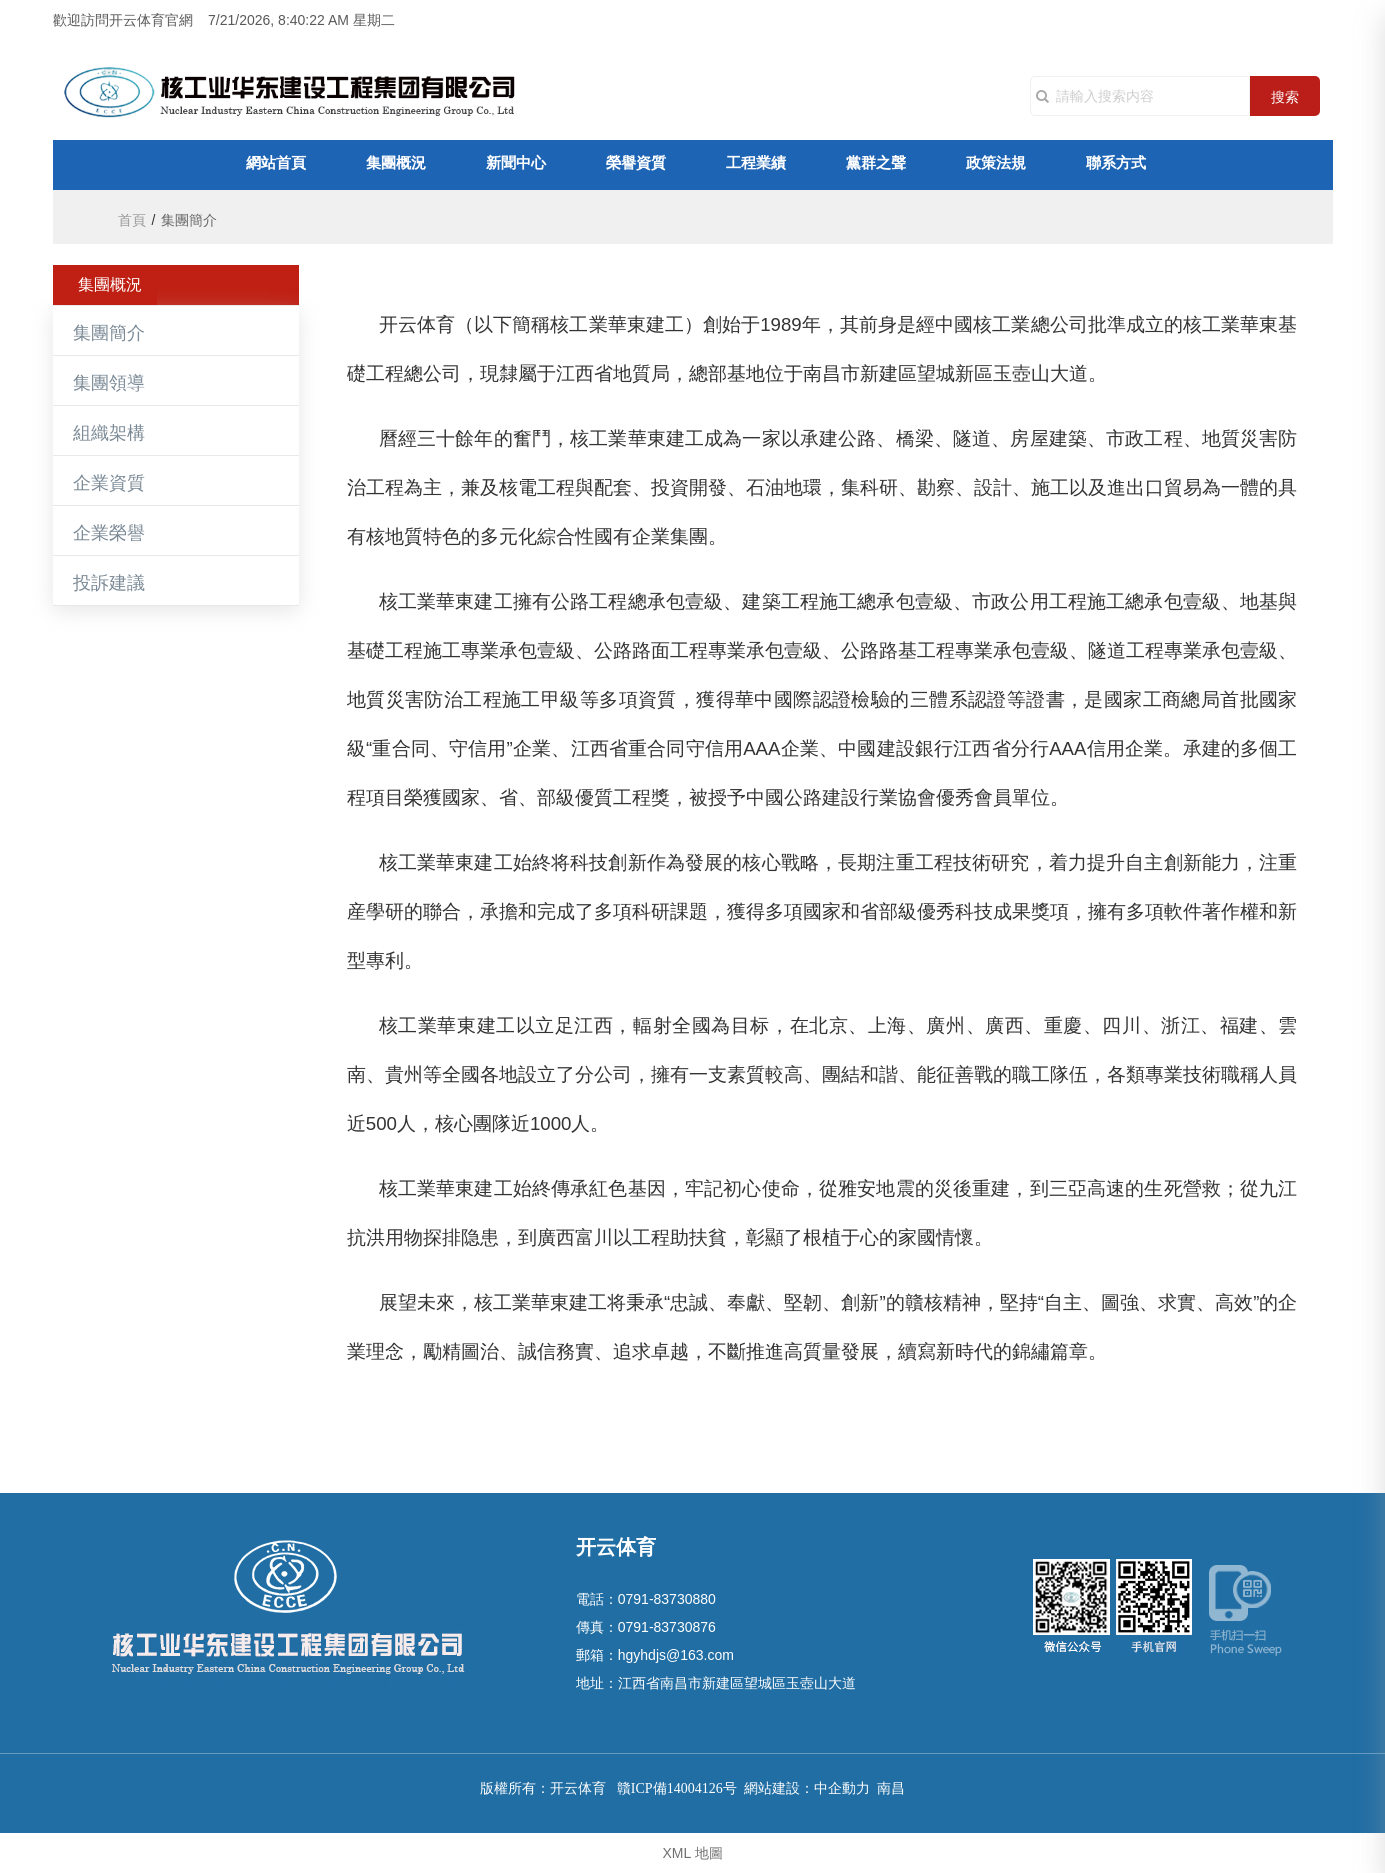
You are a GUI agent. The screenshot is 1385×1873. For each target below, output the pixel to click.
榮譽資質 (636, 164)
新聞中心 (516, 164)
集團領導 (109, 383)
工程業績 (756, 164)
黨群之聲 (876, 164)
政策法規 (996, 164)
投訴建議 (109, 583)
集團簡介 (109, 333)
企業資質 (109, 483)
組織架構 (109, 433)
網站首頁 (276, 164)
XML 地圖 (692, 1853)
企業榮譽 (109, 533)
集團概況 (396, 164)
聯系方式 (1116, 164)
